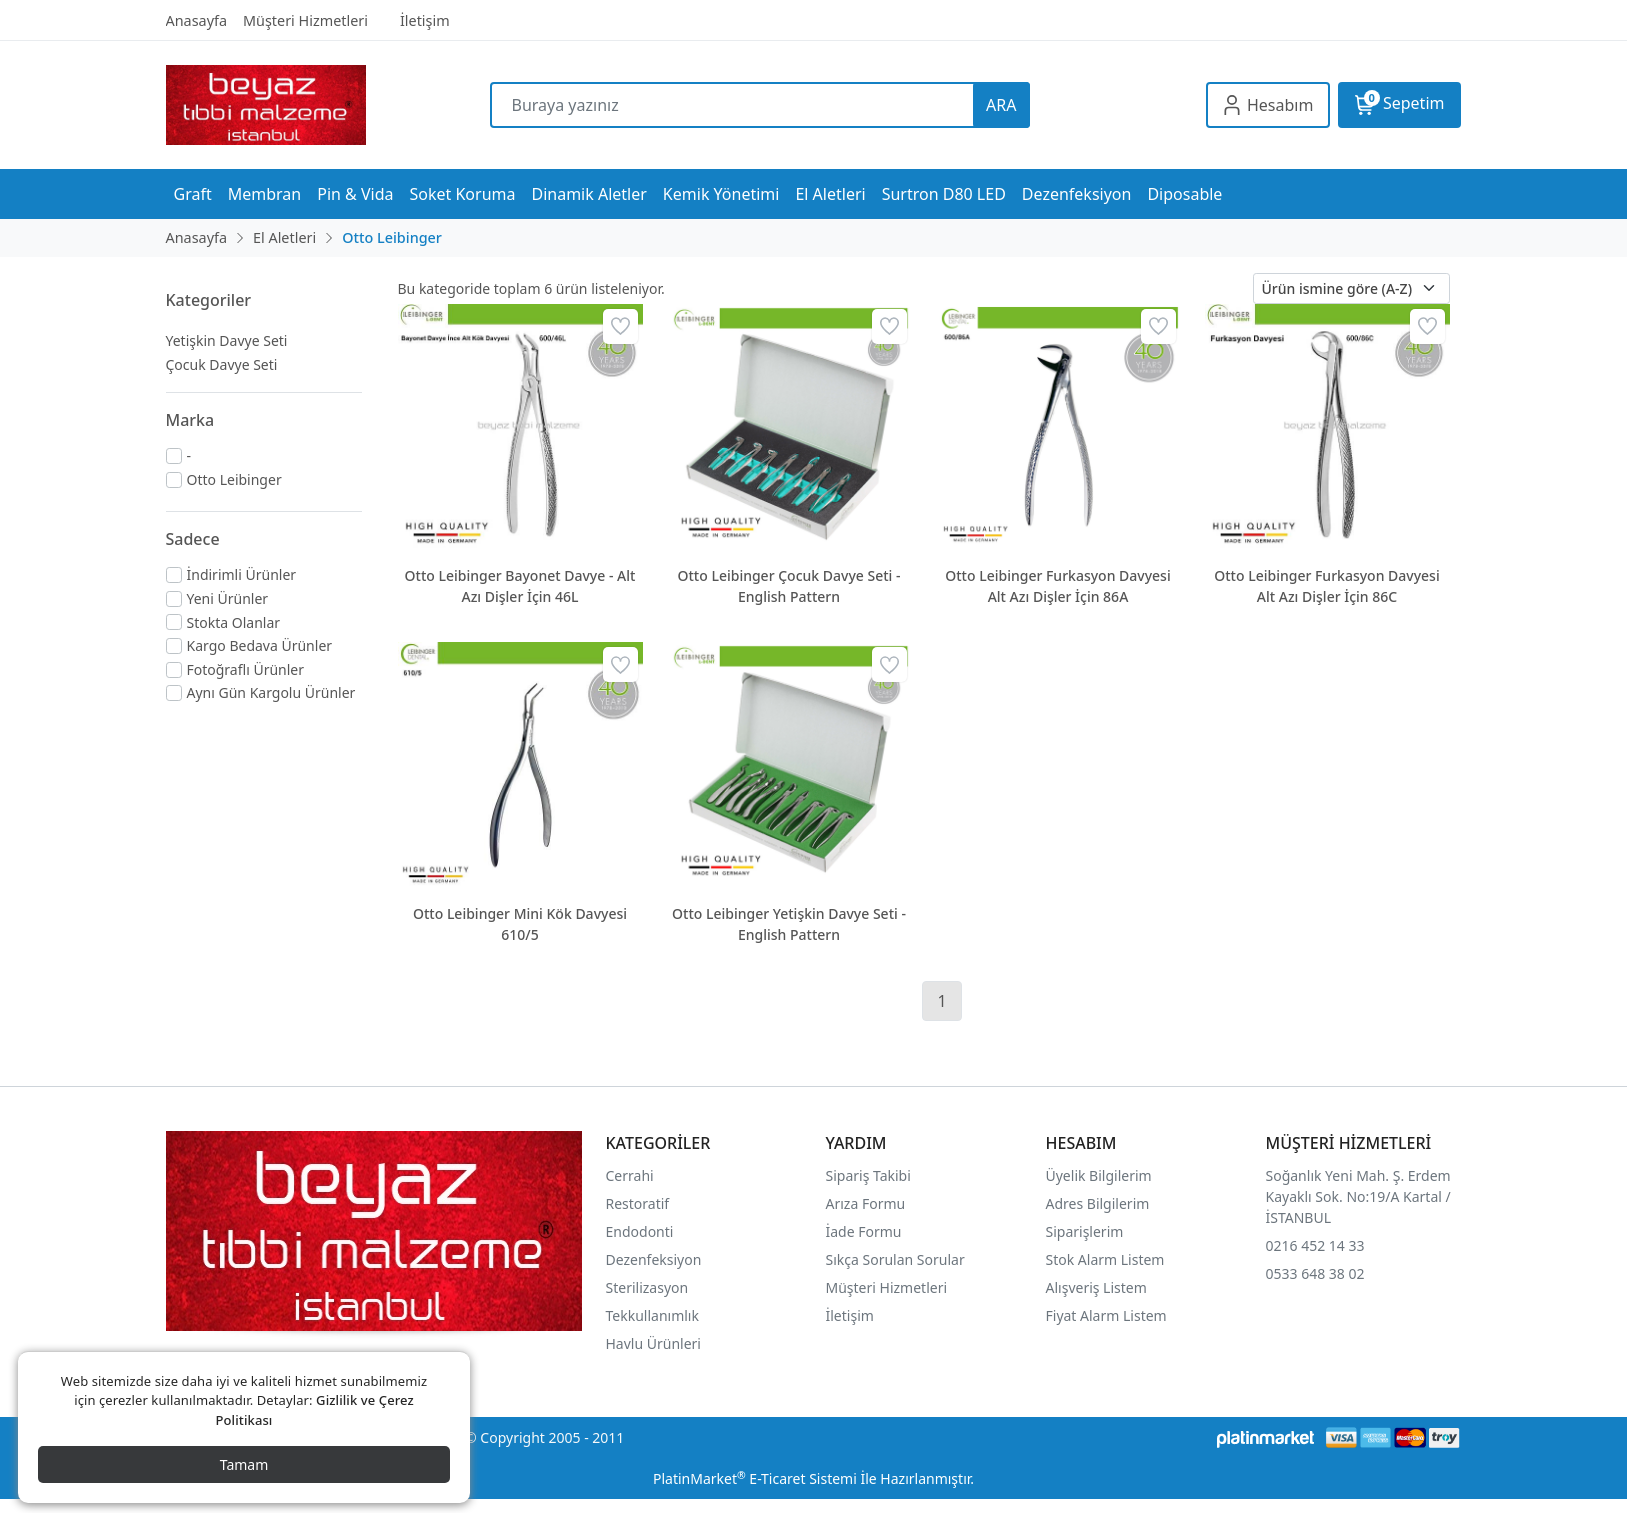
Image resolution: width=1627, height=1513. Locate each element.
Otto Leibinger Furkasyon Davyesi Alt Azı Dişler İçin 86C (1326, 586)
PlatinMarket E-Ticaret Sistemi (755, 1478)
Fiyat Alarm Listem (1106, 1315)
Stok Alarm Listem (1105, 1259)
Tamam (244, 1464)
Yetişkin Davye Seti (227, 340)
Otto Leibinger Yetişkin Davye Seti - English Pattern (789, 924)
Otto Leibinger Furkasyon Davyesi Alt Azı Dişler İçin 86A (1057, 586)
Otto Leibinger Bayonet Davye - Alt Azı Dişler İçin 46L (520, 586)
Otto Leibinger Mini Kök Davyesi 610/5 (520, 924)
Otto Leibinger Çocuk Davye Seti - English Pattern (789, 586)
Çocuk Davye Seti (222, 364)
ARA (1001, 105)
